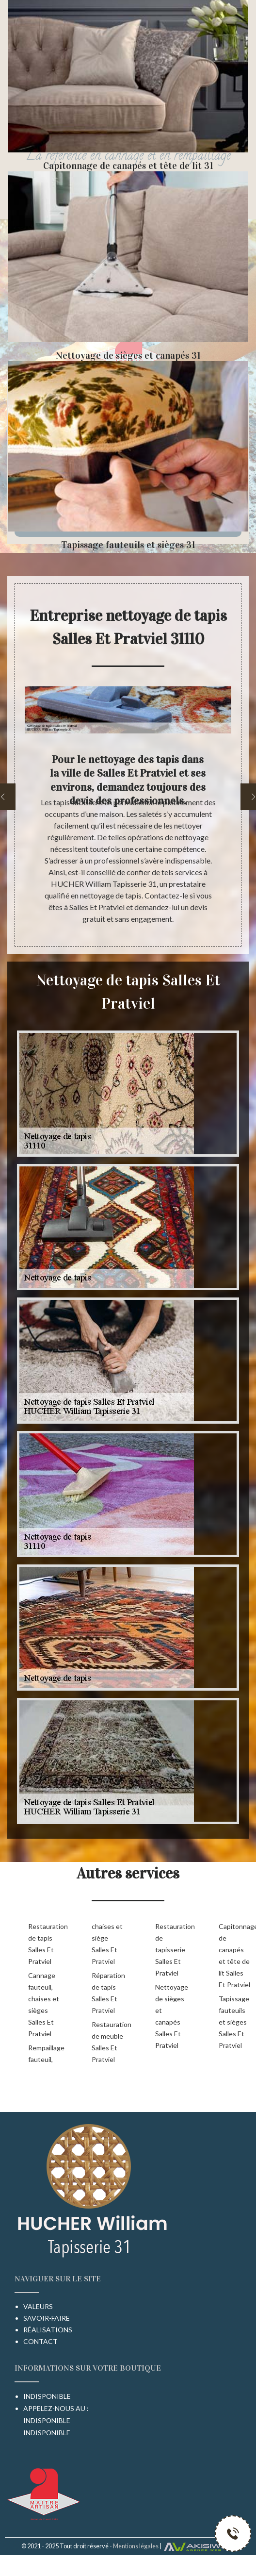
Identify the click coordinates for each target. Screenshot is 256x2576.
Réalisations (47, 2330)
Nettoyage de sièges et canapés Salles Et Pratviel (171, 2016)
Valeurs (38, 2306)
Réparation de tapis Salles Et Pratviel (108, 1992)
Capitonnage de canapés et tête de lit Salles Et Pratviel (235, 1955)
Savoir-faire (46, 2318)
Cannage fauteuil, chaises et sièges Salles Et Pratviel (43, 2004)
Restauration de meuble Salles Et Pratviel (108, 2041)
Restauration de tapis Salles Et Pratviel (44, 1943)
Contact (40, 2341)
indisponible (46, 2420)
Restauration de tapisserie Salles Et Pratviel (171, 1949)
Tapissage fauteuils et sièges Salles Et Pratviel (234, 2021)
